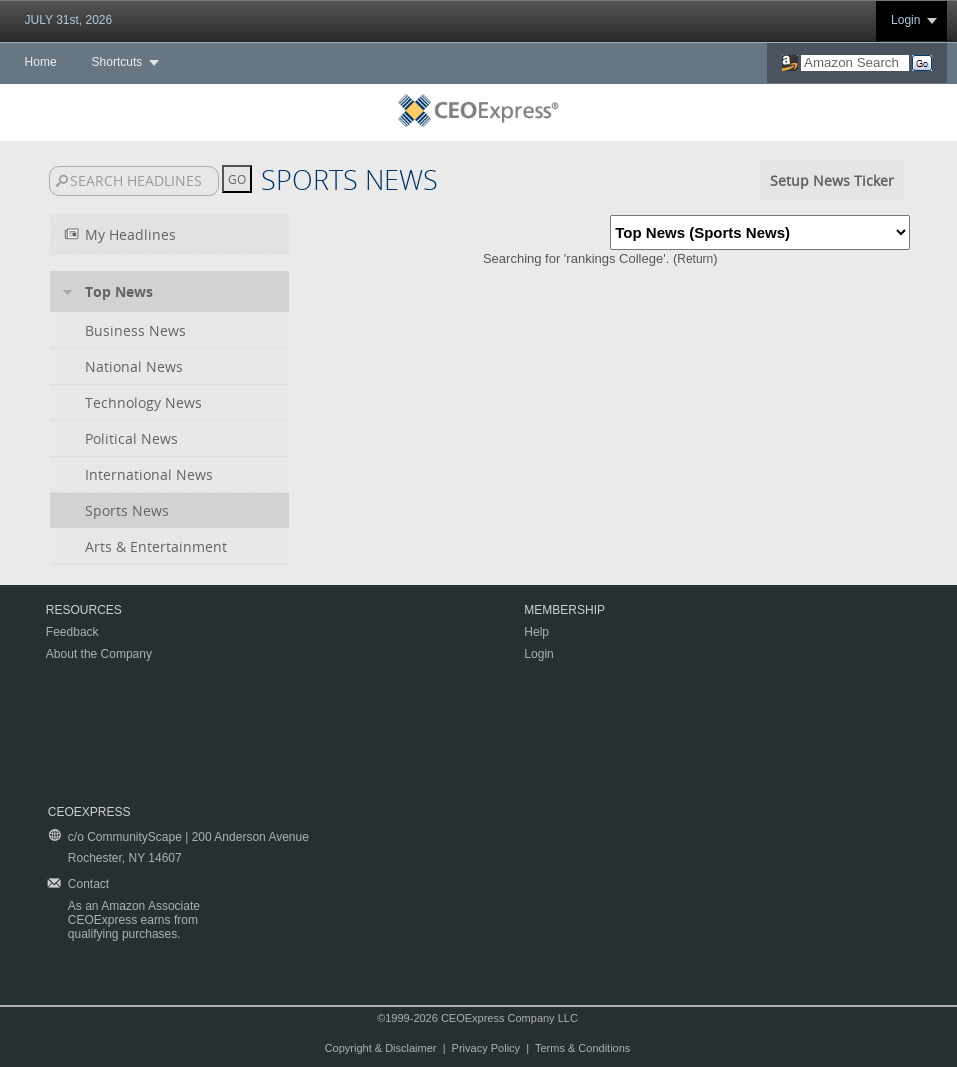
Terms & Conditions (582, 1048)
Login (905, 20)
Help (536, 632)
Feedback (72, 632)
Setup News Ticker (832, 180)
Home (41, 62)
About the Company (99, 654)
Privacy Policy (486, 1048)
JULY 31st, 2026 (69, 20)
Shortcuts (117, 62)
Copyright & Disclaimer (381, 1048)
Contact (88, 884)
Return (695, 259)
